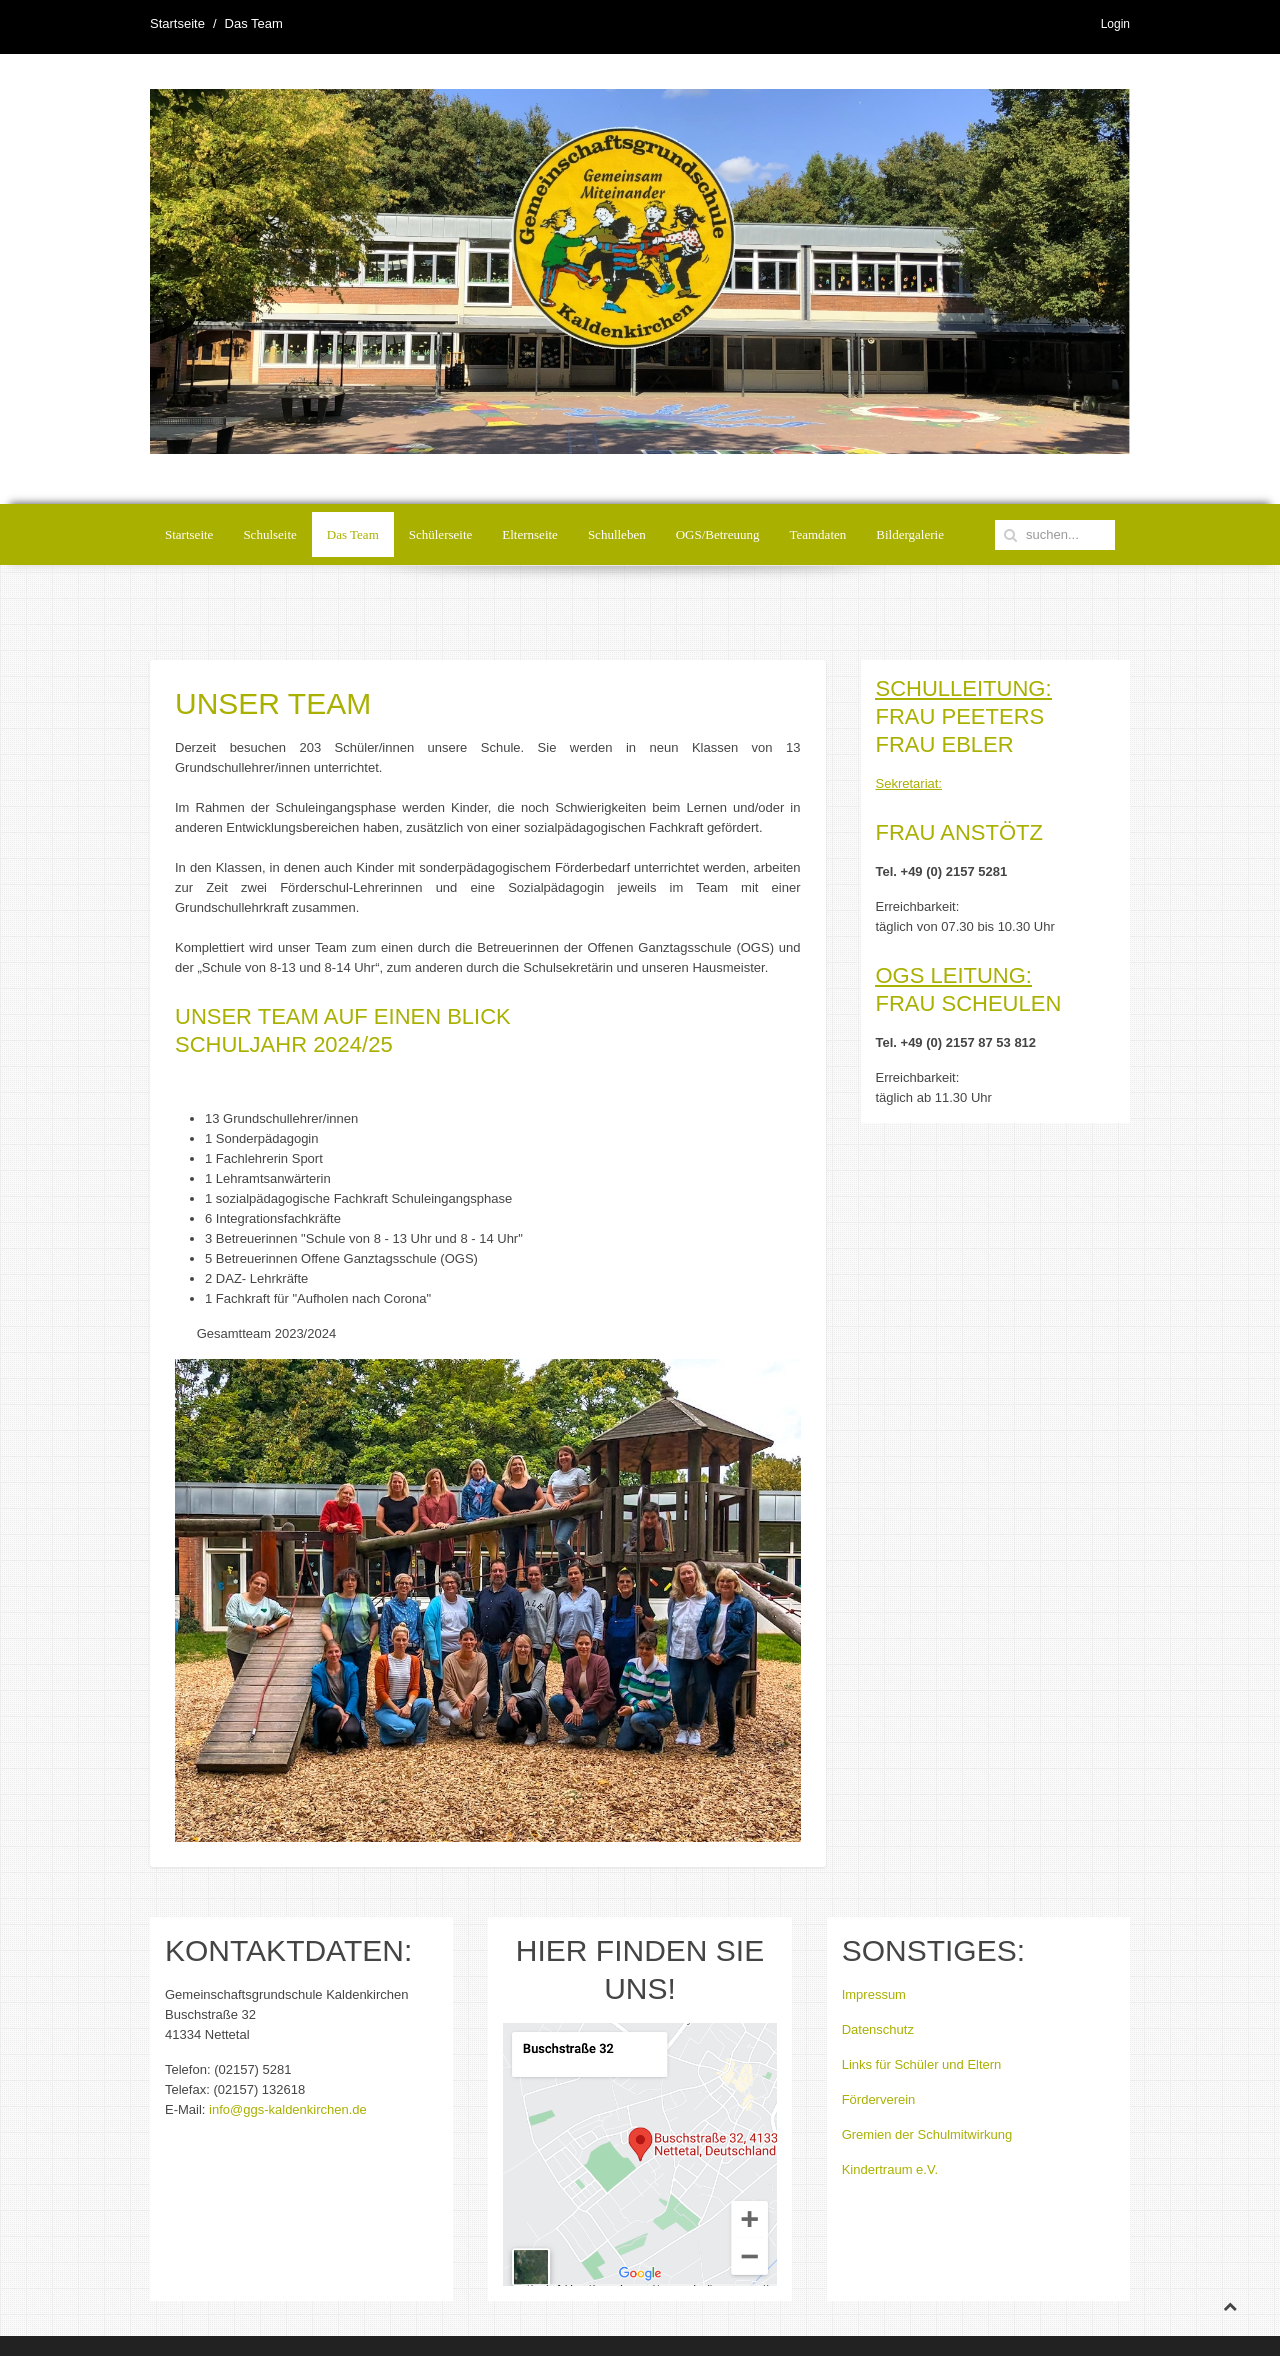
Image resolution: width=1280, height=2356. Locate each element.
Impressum (874, 1994)
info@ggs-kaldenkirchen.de (288, 2109)
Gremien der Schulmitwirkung (927, 2134)
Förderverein (879, 2099)
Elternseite (530, 534)
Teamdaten (817, 534)
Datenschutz (878, 2029)
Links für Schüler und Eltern (922, 2064)
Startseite (177, 23)
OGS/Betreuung (718, 534)
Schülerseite (441, 534)
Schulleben (617, 534)
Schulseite (269, 534)
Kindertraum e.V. (890, 2169)
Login (1115, 24)
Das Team (353, 534)
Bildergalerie (910, 534)
